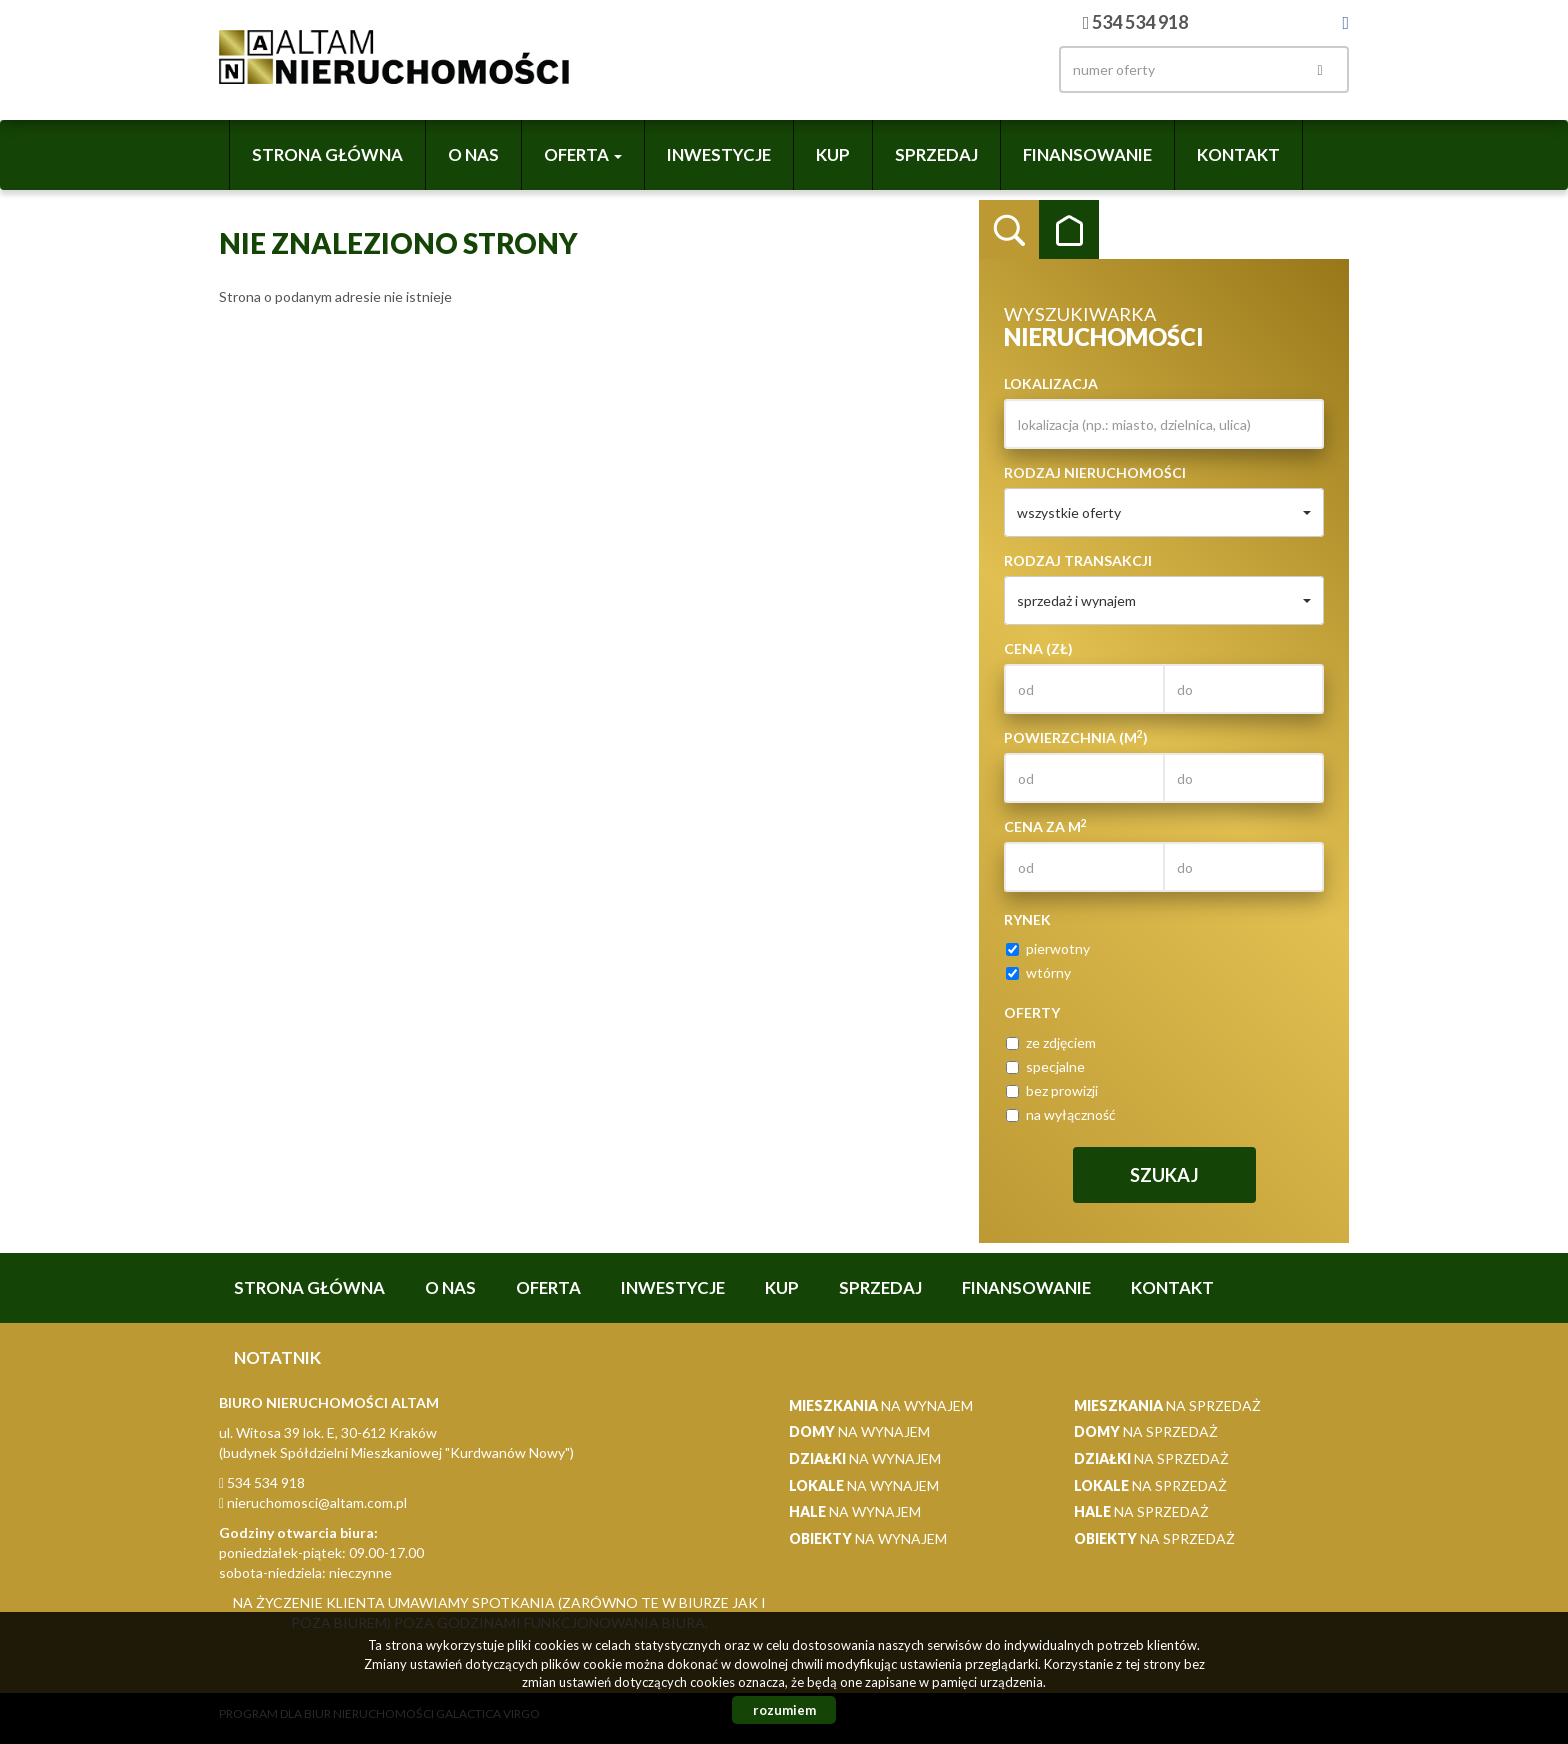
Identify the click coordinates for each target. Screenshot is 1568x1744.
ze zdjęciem (1051, 1042)
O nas (473, 154)
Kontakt (1238, 154)
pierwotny (1048, 948)
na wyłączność (1061, 1114)
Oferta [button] (583, 154)
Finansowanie (1087, 154)
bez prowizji (1052, 1090)
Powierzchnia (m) (1076, 737)
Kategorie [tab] (1069, 230)
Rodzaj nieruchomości (1095, 472)
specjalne (1045, 1066)
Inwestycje (719, 154)
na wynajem (881, 1405)
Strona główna (327, 154)
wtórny (1038, 972)
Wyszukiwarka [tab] (1009, 230)
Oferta (548, 1287)
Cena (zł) (1038, 648)
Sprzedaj (936, 154)
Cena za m (1045, 826)
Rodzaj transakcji (1078, 560)
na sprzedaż (1167, 1405)
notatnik (277, 1357)
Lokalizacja (1051, 383)
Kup (833, 154)
